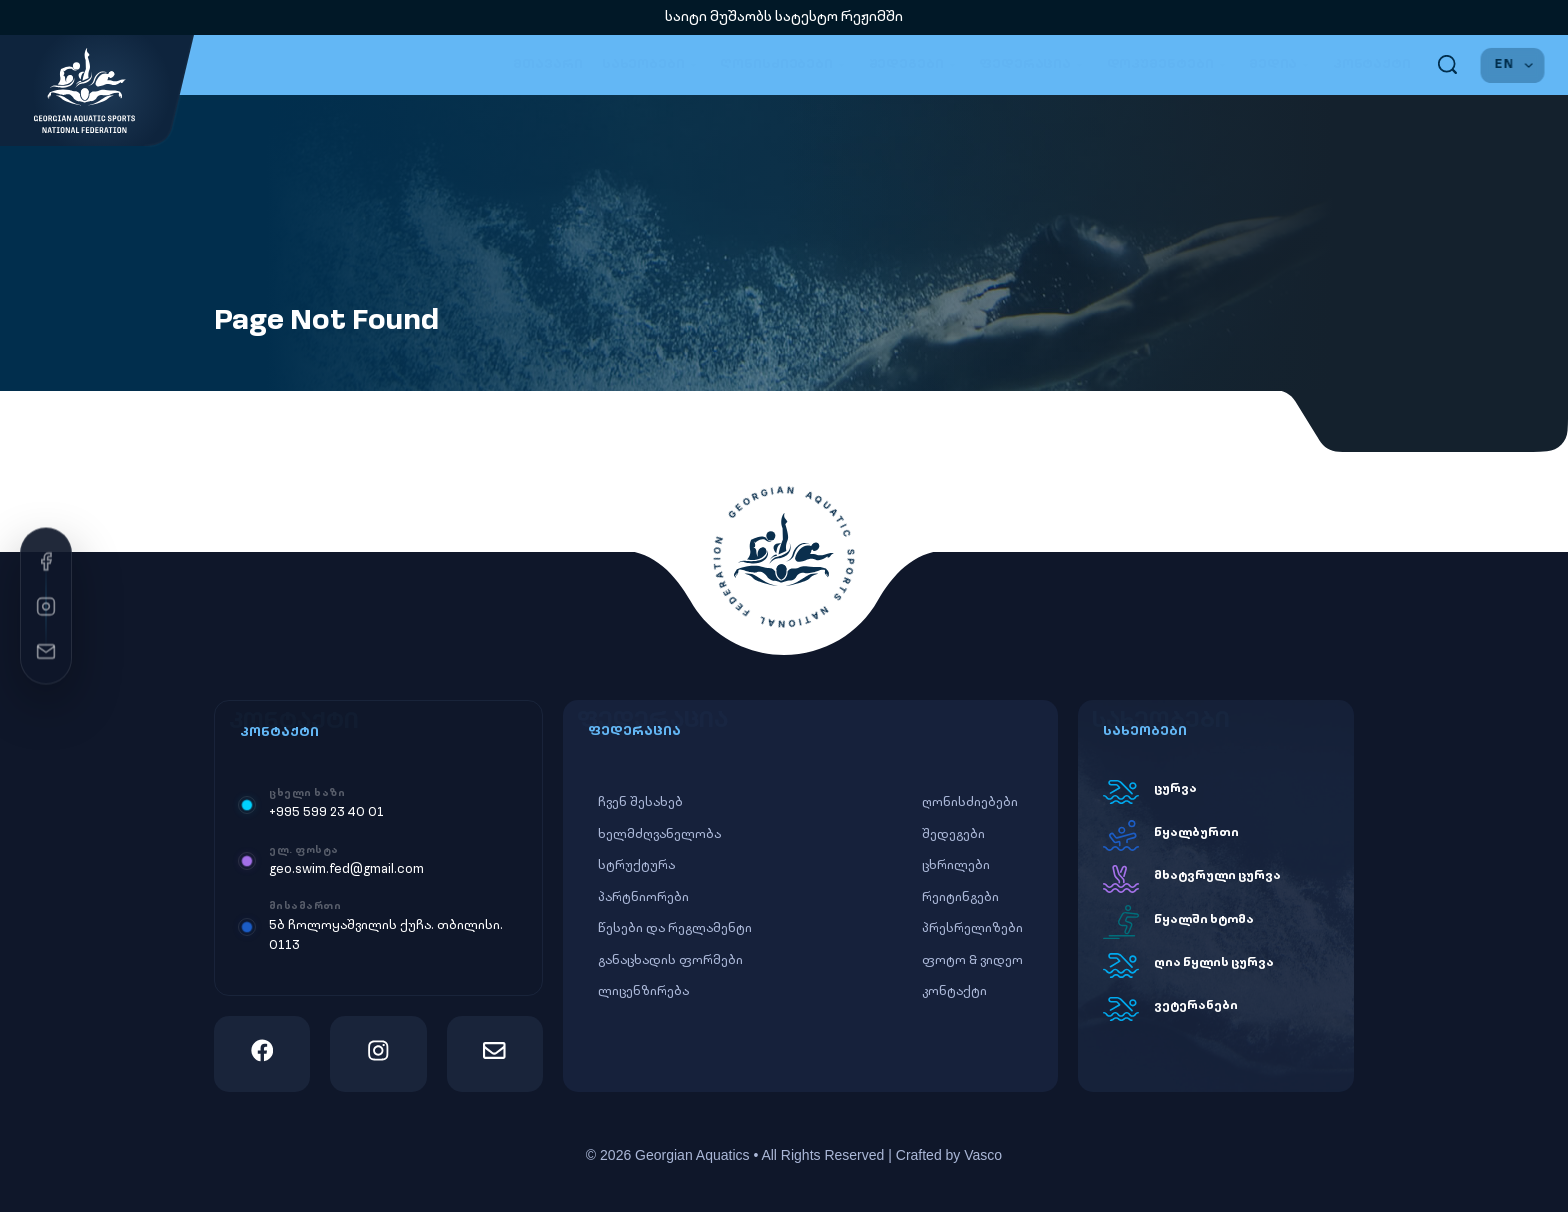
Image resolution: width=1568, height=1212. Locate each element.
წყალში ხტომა (1204, 920)
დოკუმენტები (1168, 65)
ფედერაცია (1033, 65)
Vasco (983, 1155)
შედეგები (915, 65)
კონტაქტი (1372, 64)
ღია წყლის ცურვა (1214, 963)
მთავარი (547, 64)
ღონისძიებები (784, 65)
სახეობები (652, 65)
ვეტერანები (1196, 1006)
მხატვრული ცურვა (1217, 876)
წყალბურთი (1196, 833)
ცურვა (1175, 789)
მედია (1281, 65)
